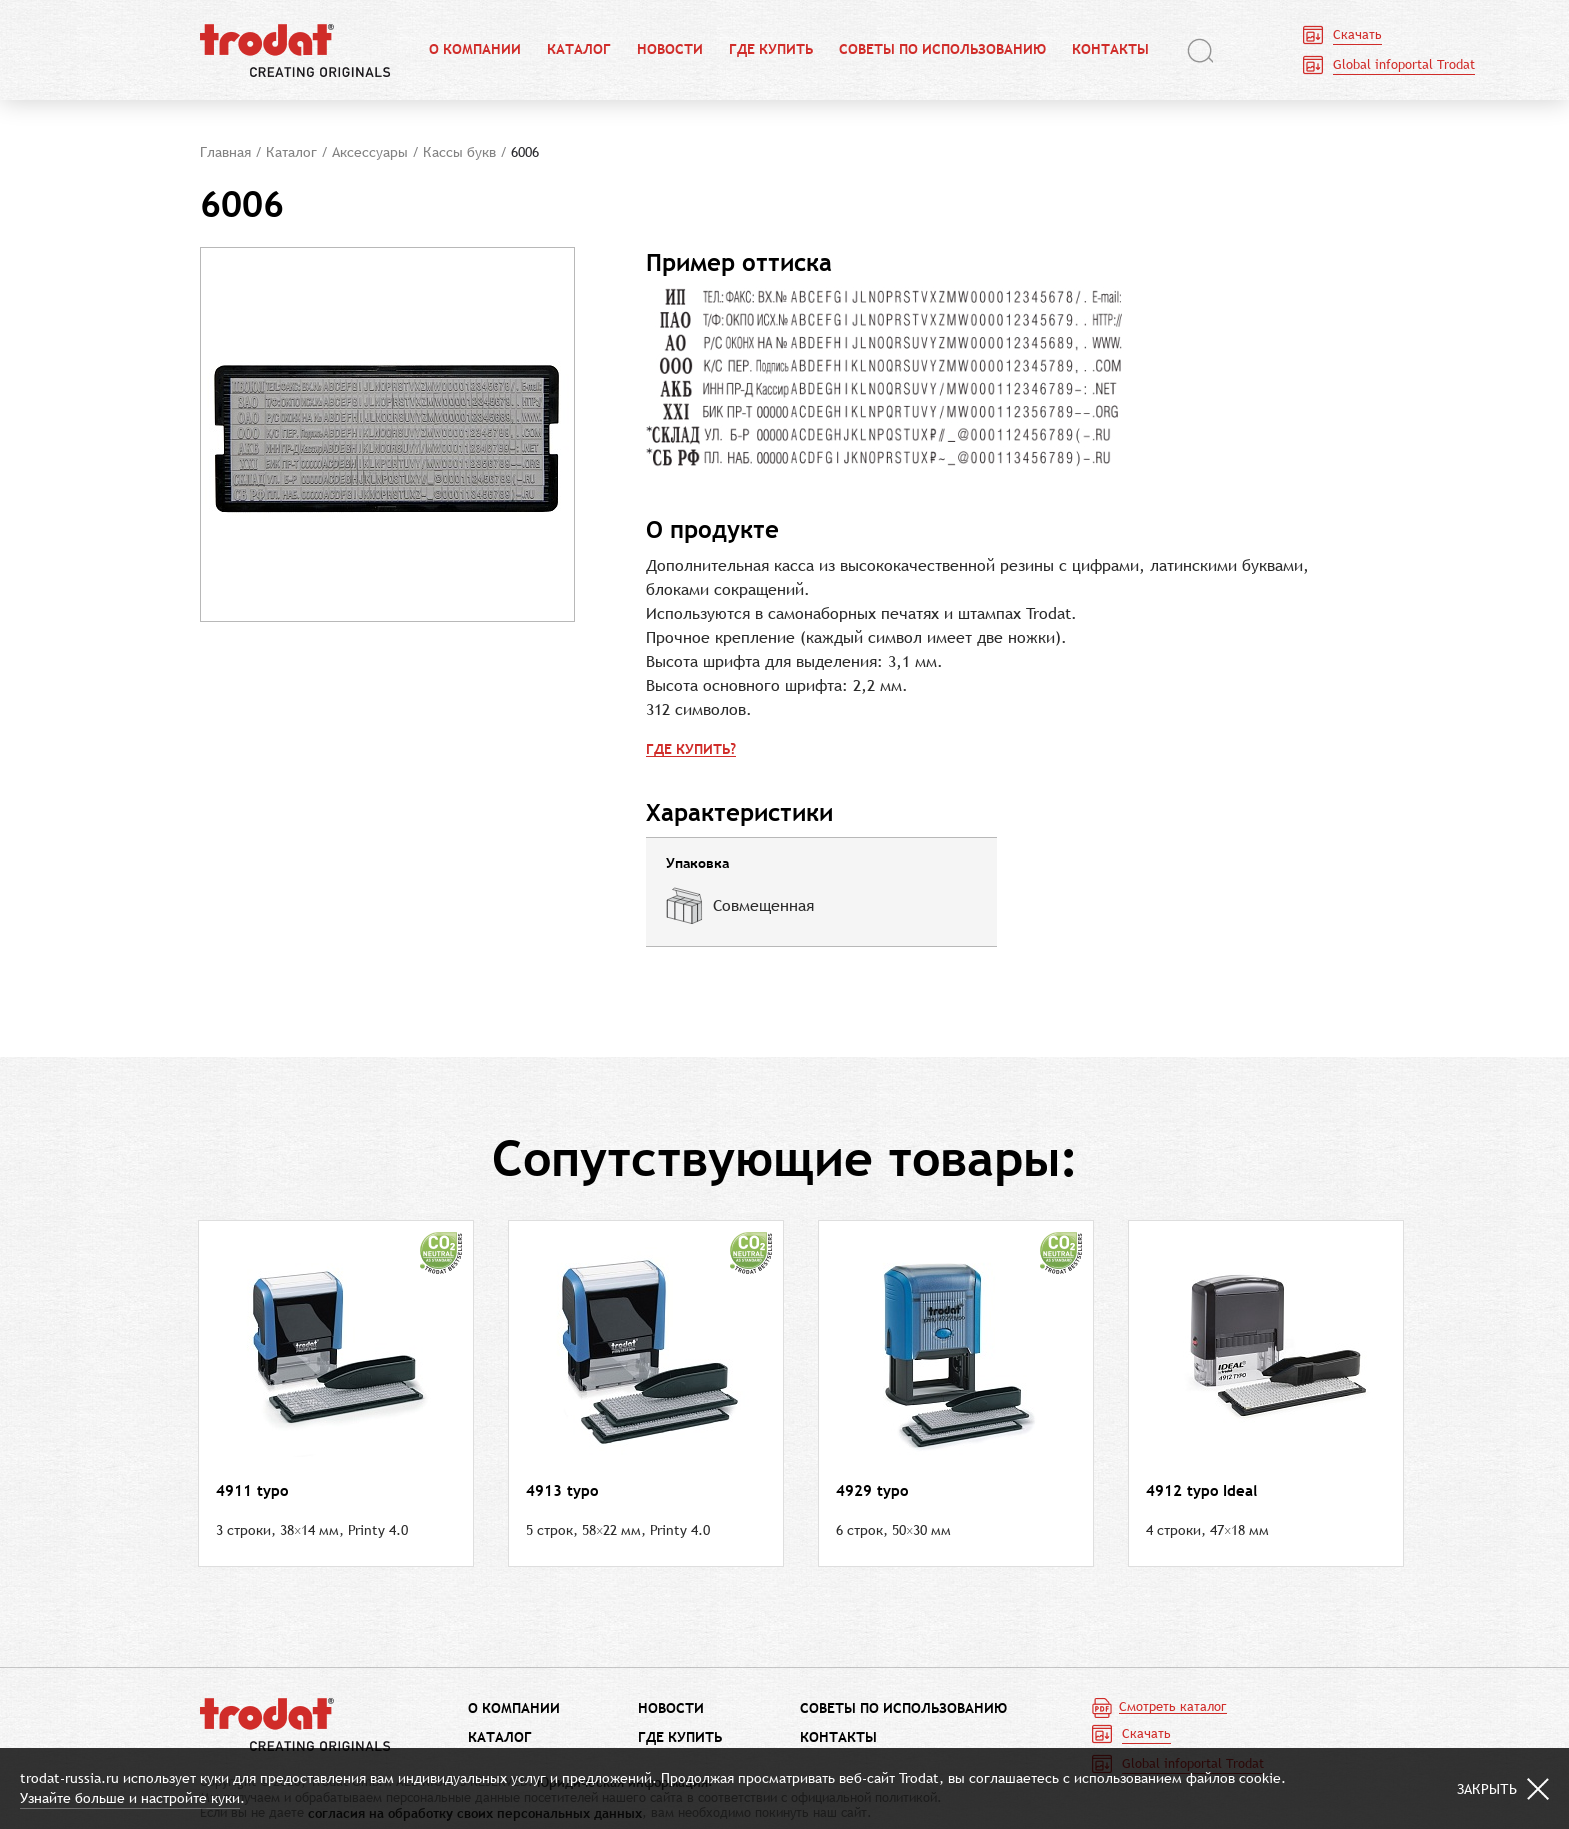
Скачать (1357, 34)
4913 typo (562, 1490)
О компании (475, 50)
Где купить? (691, 749)
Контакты (1110, 50)
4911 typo (252, 1490)
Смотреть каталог (1173, 1707)
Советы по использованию (942, 50)
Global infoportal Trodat (1404, 64)
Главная (225, 152)
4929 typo (872, 1490)
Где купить (771, 50)
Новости (670, 50)
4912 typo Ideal (1201, 1490)
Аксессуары (370, 152)
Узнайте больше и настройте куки (130, 1798)
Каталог (579, 50)
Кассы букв (459, 152)
